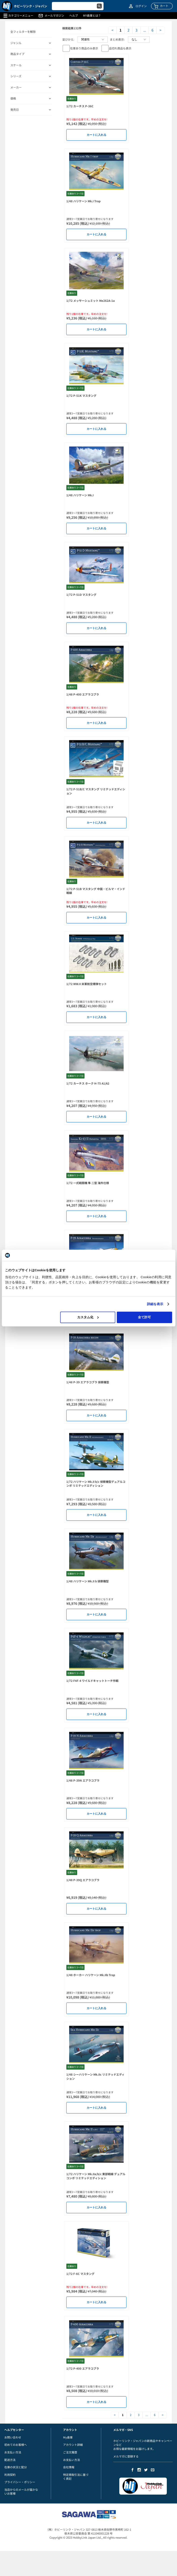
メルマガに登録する (126, 2456)
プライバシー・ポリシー (19, 2482)
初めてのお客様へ (15, 2445)
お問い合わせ (12, 2437)
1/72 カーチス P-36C (80, 106)
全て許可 (144, 1317)
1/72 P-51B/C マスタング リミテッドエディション (95, 791)
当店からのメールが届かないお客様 (21, 2491)
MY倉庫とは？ (92, 15)
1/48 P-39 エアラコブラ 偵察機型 (87, 1382)
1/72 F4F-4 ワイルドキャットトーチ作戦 (92, 1681)
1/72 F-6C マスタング (80, 2274)
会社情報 (68, 2467)
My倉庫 (68, 2437)
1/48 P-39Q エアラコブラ (82, 1880)
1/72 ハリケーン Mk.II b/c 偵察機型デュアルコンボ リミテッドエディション (95, 1484)
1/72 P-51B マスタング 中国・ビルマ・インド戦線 (95, 891)
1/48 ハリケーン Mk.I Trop (83, 201)
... (144, 30)
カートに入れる (96, 134)
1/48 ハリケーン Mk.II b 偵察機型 (87, 1581)
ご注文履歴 (70, 2452)
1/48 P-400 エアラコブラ (82, 694)
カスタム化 (88, 1317)
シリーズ (15, 76)
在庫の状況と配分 (15, 2467)
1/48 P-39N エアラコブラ (82, 1780)
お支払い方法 (12, 2452)
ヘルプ (73, 15)
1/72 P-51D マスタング (81, 595)
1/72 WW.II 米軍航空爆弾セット (86, 984)
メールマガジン (54, 15)
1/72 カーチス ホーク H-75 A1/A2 (87, 1083)
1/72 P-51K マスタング (81, 396)
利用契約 (10, 2475)
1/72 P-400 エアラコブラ (82, 2368)
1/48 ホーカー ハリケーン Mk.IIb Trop (90, 1975)
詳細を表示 (155, 1304)
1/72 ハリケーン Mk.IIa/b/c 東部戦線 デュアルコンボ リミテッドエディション (95, 2176)
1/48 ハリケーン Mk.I (80, 495)
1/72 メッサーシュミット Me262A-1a (90, 301)
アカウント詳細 (73, 2445)
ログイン (141, 6)
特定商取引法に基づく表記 (75, 2477)
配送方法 (10, 2460)
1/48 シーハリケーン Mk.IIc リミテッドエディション (95, 2076)
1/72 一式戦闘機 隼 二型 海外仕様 (87, 1183)
